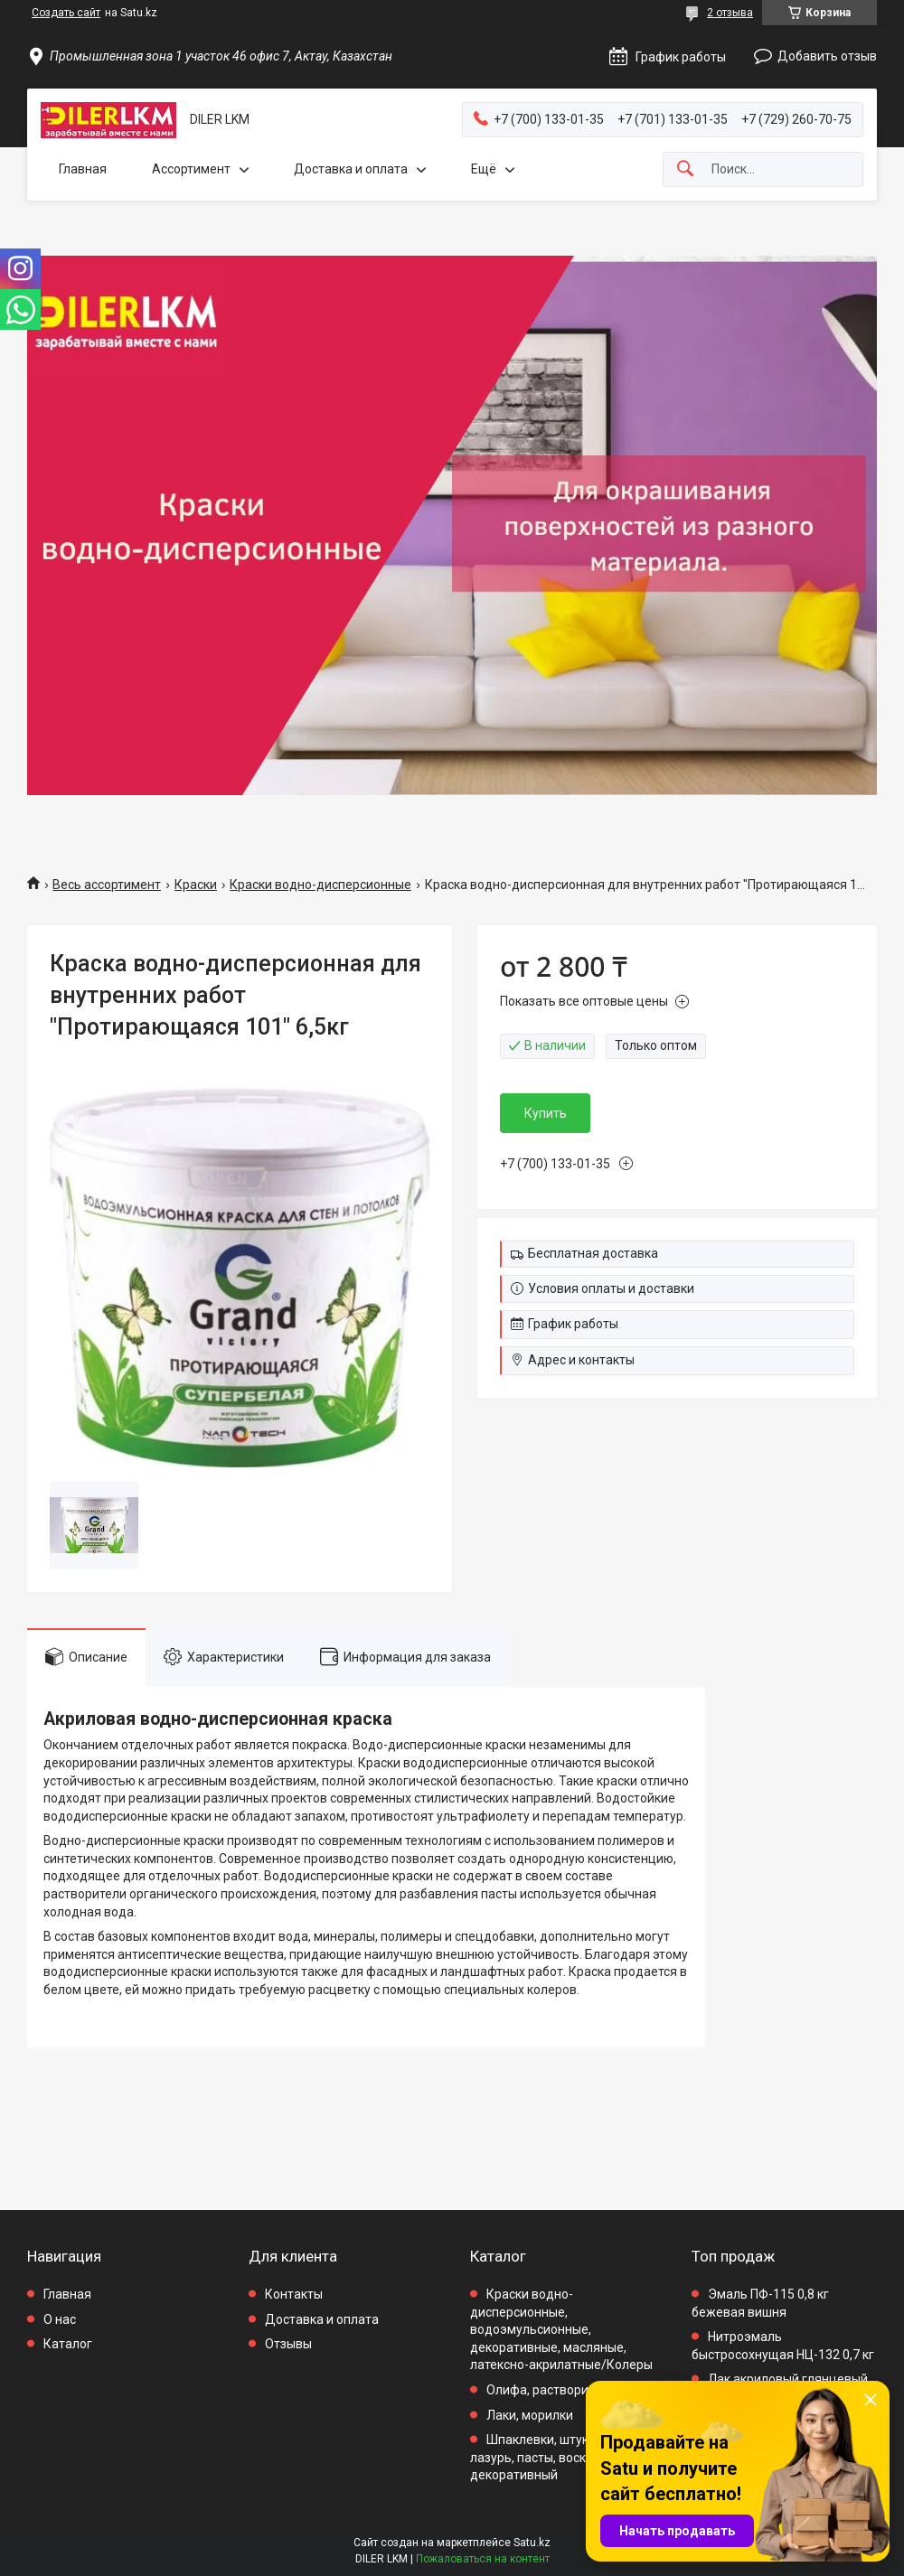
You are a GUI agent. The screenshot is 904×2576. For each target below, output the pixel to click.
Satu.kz (532, 2542)
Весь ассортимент (106, 884)
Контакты (294, 2294)
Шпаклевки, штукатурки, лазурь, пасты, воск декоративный (551, 2457)
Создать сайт (66, 12)
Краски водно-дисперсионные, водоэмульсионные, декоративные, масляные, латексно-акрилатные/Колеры (561, 2329)
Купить (545, 1113)
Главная (83, 169)
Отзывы (288, 2344)
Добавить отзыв (827, 56)
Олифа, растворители (551, 2390)
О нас (59, 2319)
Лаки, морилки (529, 2415)
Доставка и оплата (351, 169)
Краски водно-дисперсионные (320, 884)
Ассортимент (191, 169)
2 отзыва (730, 12)
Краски (195, 884)
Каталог (67, 2344)
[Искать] (685, 169)
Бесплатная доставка (593, 1253)
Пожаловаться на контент (483, 2559)
